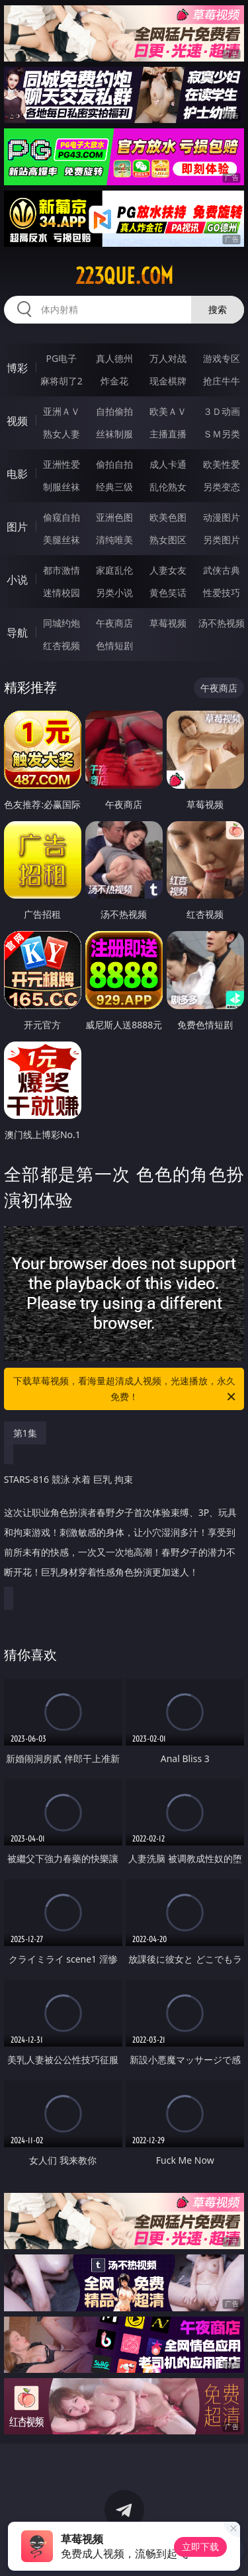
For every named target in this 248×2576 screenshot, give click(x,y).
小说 (17, 579)
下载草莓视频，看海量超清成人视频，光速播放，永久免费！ (125, 1389)
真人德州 (114, 358)
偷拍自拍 (114, 464)
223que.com (124, 276)
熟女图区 (167, 539)
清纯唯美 (114, 539)
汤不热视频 (221, 623)
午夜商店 (114, 623)
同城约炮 (61, 623)
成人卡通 (167, 464)
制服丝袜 (61, 486)
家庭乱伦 (114, 570)
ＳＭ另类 (221, 433)
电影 (17, 473)
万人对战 (167, 358)
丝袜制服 (114, 433)
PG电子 (61, 358)
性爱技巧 (221, 592)
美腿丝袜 (61, 539)
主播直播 (167, 433)
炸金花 (114, 381)
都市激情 (61, 570)
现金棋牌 (167, 381)
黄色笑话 (167, 592)
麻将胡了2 (61, 381)
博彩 (17, 368)
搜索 (217, 309)
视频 (17, 421)
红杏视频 (61, 645)
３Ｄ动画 (221, 411)
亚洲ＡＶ (61, 411)
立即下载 (200, 2546)
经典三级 (114, 486)
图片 (17, 526)
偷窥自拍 (61, 517)
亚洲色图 (114, 517)
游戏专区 (221, 358)
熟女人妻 (61, 433)
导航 (17, 632)
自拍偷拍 (114, 411)
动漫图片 (221, 517)
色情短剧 (114, 645)
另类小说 (114, 592)
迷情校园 (61, 592)
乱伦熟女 (167, 486)
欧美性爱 (221, 464)
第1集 (25, 1433)
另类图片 (221, 539)
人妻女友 (167, 570)
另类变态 (221, 486)
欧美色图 (167, 517)
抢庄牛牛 (221, 381)
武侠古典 (221, 570)
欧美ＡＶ (167, 411)
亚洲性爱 (61, 464)
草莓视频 (167, 623)
